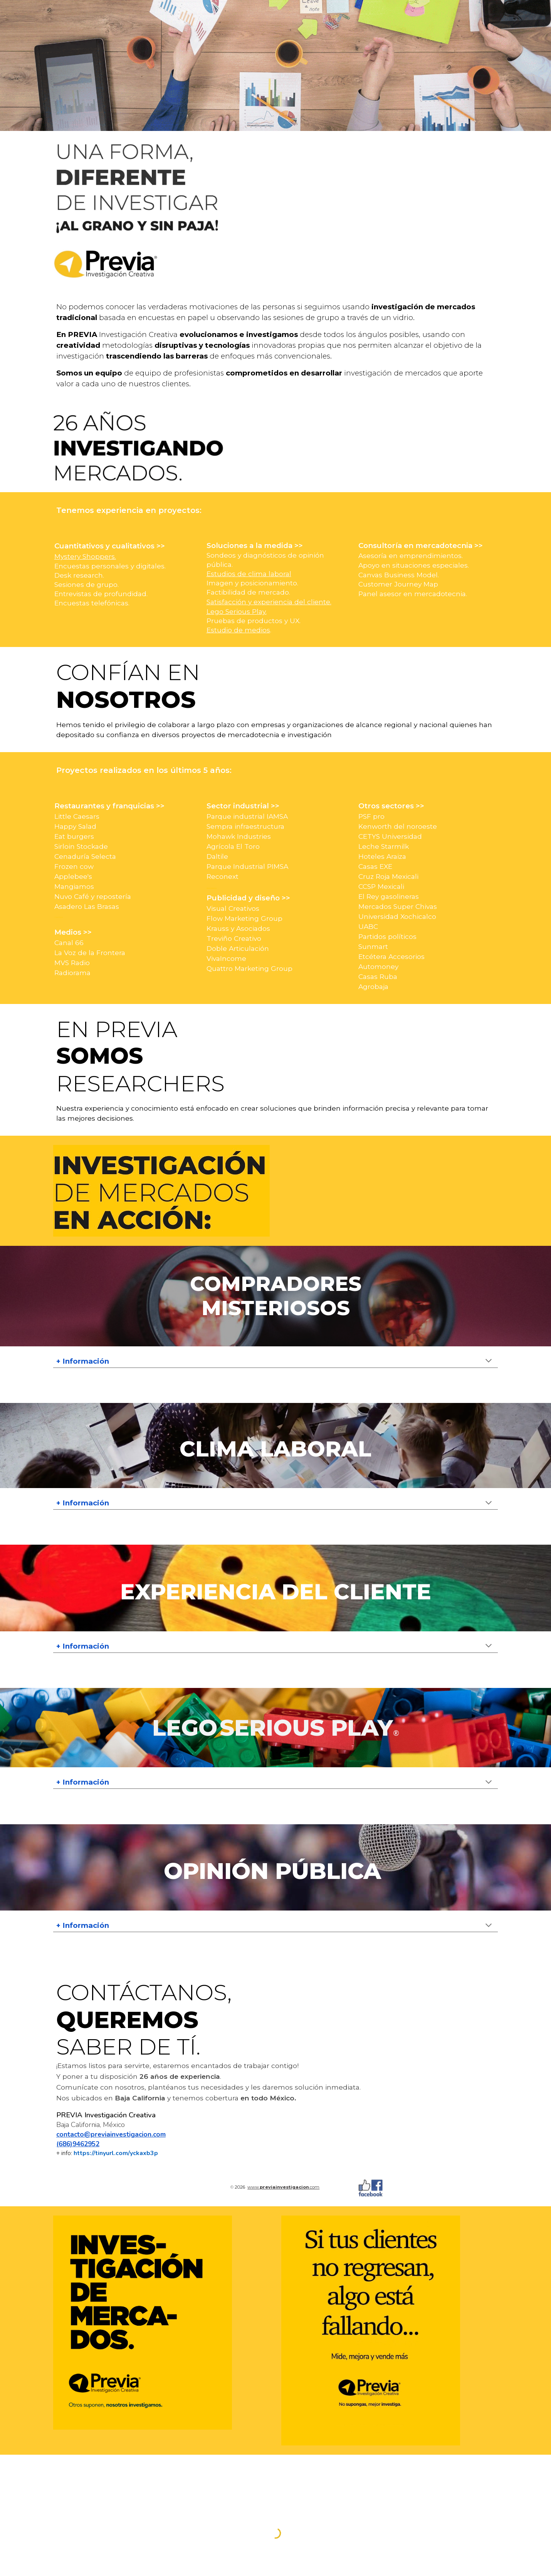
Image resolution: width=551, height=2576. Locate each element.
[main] (275, 345)
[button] (488, 1361)
